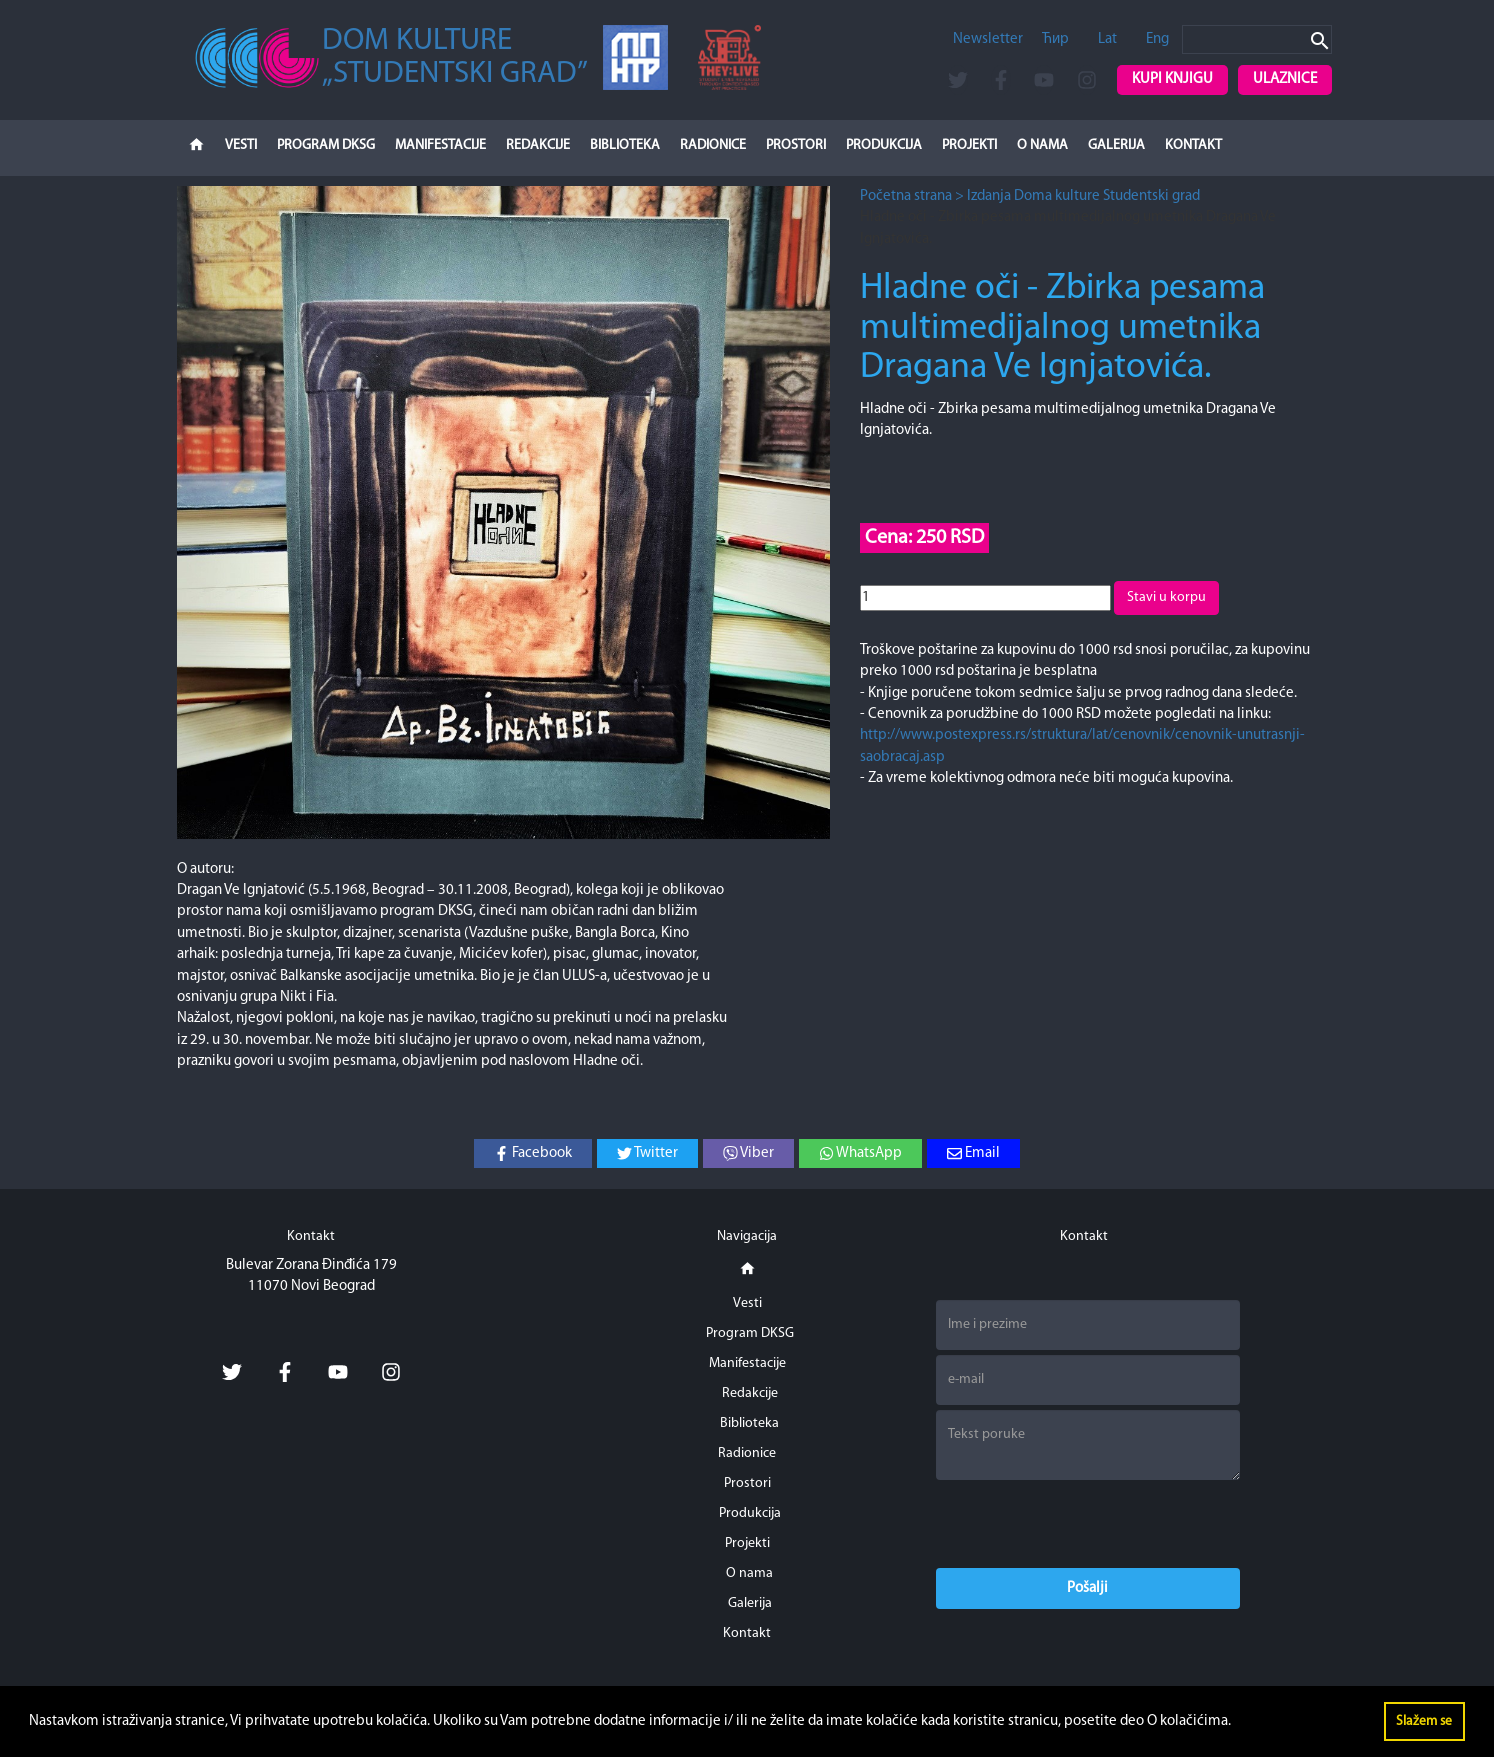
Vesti (241, 145)
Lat (1107, 39)
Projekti (969, 145)
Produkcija (884, 145)
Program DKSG (326, 145)
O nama (1042, 145)
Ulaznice (1285, 79)
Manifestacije (440, 145)
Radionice (713, 145)
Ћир (1055, 39)
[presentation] (1088, 1524)
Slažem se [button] (1424, 1721)
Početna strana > (912, 196)
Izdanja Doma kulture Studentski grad (1083, 196)
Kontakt (1193, 145)
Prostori (796, 145)
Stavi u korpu (1166, 597)
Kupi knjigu (1172, 79)
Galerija (1116, 145)
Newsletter (988, 39)
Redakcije (538, 145)
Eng (1157, 39)
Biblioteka (625, 145)
